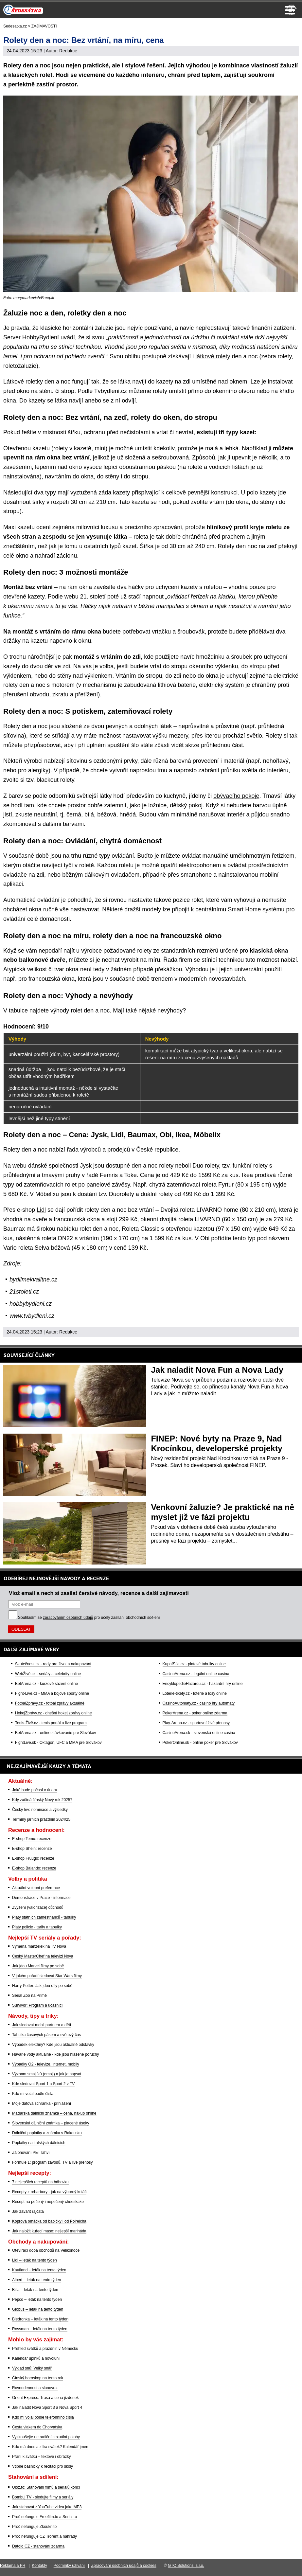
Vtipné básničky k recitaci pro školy (42, 2466)
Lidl (41, 1210)
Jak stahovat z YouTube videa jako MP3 (46, 2507)
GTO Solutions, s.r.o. (186, 2565)
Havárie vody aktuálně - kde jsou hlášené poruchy (55, 2054)
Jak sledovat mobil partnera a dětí (41, 2025)
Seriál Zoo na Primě (29, 1995)
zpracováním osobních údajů (68, 1617)
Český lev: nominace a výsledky (40, 1809)
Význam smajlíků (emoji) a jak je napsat (46, 2074)
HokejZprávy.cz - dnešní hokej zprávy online (53, 1713)
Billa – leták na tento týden (35, 2289)
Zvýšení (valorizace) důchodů (37, 1907)
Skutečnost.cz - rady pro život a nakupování (53, 1664)
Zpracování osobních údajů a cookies (123, 2565)
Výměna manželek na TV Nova (39, 1946)
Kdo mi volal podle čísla (32, 2093)
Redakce (68, 50)
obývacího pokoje (236, 796)
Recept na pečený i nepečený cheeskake (48, 2201)
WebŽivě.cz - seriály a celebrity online (48, 1674)
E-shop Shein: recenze (32, 1848)
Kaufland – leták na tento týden (39, 2270)
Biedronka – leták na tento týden (40, 2319)
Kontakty (39, 2565)
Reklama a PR (12, 2565)
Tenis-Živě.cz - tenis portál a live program (51, 1723)
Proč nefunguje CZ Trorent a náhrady (44, 2536)
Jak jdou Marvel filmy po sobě (38, 1966)
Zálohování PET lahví (31, 2152)
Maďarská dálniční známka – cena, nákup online (54, 2113)
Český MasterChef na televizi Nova (42, 1956)
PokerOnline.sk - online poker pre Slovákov (200, 1742)
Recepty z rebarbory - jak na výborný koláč (49, 2192)
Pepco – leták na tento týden (37, 2299)
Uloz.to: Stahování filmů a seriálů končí (46, 2487)
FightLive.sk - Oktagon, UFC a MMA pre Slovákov (58, 1742)
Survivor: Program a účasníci (37, 2005)
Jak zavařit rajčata (28, 2211)
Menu (290, 10)
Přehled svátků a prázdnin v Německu (45, 2348)
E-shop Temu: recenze (31, 1838)
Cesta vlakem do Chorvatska (37, 2427)
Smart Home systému (256, 909)
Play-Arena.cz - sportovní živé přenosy (196, 1723)
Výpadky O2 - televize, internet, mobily (45, 2064)
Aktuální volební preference (36, 1888)
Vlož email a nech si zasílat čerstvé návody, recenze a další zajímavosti (99, 1593)
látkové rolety (212, 356)
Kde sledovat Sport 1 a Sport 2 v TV (43, 2084)
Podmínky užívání (69, 2565)
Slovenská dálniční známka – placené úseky (50, 2123)
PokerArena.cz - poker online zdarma (195, 1713)
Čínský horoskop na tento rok (37, 2378)
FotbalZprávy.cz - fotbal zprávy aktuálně (49, 1703)
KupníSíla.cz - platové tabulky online (194, 1664)
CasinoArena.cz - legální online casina (196, 1674)
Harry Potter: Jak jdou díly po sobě (42, 1985)
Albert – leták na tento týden (36, 2280)
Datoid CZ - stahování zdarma (38, 2546)
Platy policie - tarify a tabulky (37, 1927)
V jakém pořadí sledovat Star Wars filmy (47, 1976)
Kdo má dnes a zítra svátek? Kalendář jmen (50, 2446)
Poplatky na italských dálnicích (38, 2142)
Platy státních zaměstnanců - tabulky (44, 1917)
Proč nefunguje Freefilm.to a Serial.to (44, 2516)
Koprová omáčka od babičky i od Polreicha (49, 2221)
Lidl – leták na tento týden (34, 2260)
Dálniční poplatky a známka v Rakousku (47, 2133)
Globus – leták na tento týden (37, 2309)
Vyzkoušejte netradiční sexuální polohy (46, 2437)
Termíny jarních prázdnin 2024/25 (41, 1819)
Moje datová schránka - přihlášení (41, 2103)
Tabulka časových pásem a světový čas (46, 2034)
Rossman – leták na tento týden (39, 2329)
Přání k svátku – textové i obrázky (41, 2456)
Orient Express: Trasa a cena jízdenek (45, 2397)
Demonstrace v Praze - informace (41, 1897)
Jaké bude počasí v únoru (34, 1790)
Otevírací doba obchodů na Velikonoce (46, 2250)
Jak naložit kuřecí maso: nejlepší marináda (49, 2231)
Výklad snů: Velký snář (32, 2368)
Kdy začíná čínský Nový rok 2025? (42, 1800)
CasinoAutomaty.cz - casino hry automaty (199, 1703)
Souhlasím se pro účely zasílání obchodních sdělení (89, 1617)
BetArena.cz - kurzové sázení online (46, 1683)
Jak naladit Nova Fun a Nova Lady (217, 1369)
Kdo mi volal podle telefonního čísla (43, 2417)
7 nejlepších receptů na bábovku (40, 2182)
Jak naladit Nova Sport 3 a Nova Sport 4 (47, 2407)
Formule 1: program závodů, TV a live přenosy (52, 2162)
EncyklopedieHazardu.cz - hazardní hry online (203, 1683)
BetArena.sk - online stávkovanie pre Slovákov (55, 1732)
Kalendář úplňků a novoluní (36, 2358)
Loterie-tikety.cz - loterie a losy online (195, 1693)
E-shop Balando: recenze (34, 1868)
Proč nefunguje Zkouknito (34, 2526)
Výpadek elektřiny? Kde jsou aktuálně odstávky (53, 2044)
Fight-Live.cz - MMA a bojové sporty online (52, 1693)
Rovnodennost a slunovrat (35, 2388)
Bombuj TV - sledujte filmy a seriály (42, 2497)
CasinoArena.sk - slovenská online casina (199, 1732)
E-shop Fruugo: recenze (33, 1858)
